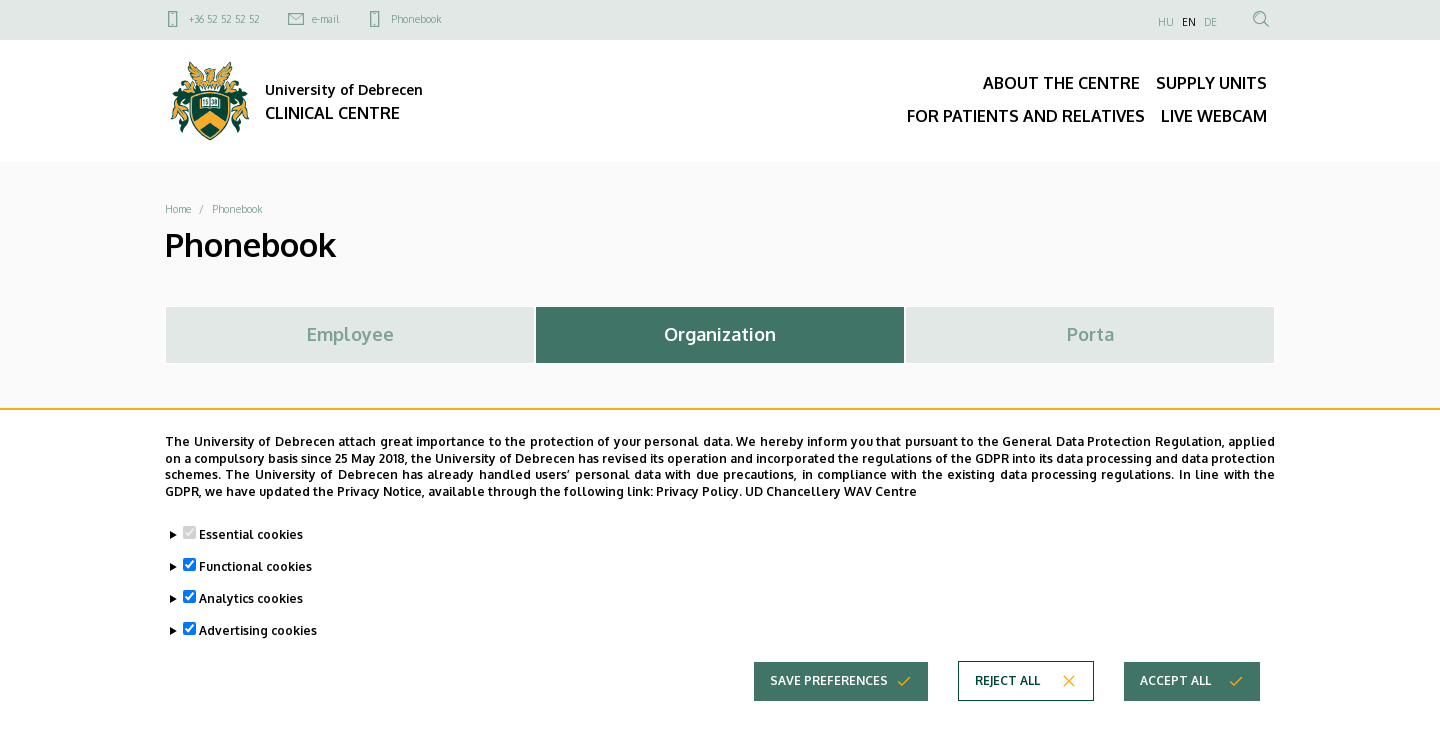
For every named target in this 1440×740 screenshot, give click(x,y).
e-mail (325, 19)
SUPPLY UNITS (1211, 83)
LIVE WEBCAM (1214, 116)
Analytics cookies (251, 600)
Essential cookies (251, 536)
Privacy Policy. (699, 493)
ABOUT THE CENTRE (1061, 83)
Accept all (1175, 682)
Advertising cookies (258, 632)
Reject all (1007, 682)
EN (1189, 22)
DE (1210, 22)
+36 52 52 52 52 (224, 19)
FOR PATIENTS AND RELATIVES (1026, 116)
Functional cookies (255, 568)
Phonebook (416, 19)
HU (1166, 22)
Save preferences (829, 682)
